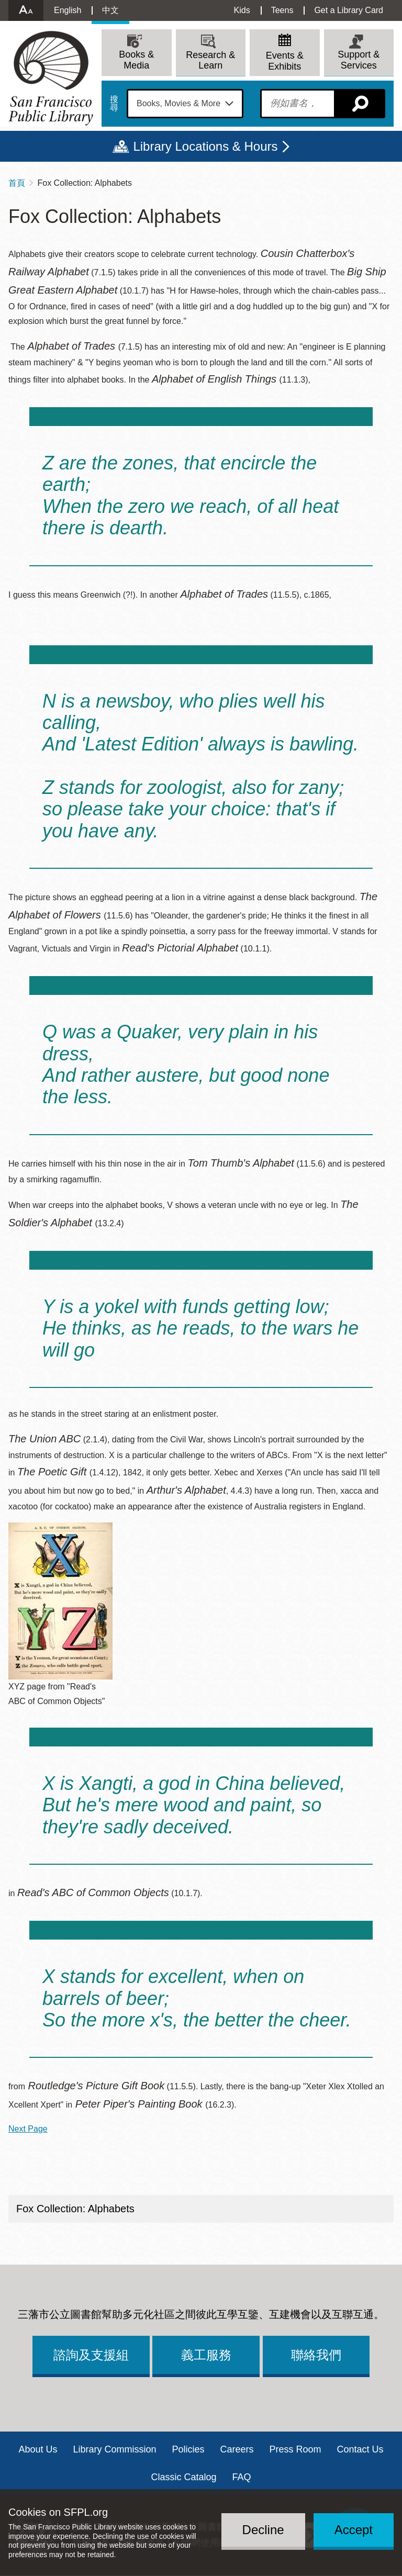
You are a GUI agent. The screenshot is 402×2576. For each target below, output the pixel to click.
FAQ (241, 2477)
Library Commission (114, 2449)
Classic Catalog (183, 2477)
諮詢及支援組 (91, 2355)
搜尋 (114, 103)
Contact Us (360, 2449)
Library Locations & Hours (205, 146)
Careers (237, 2449)
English (67, 10)
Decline (263, 2530)
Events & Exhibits (285, 61)
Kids (242, 10)
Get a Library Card (348, 10)
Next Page (28, 2128)
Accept (353, 2530)
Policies (188, 2449)
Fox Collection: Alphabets (75, 2208)
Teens (282, 10)
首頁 (16, 182)
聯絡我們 (316, 2355)
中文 (110, 10)
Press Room (295, 2449)
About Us (37, 2449)
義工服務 (206, 2355)
